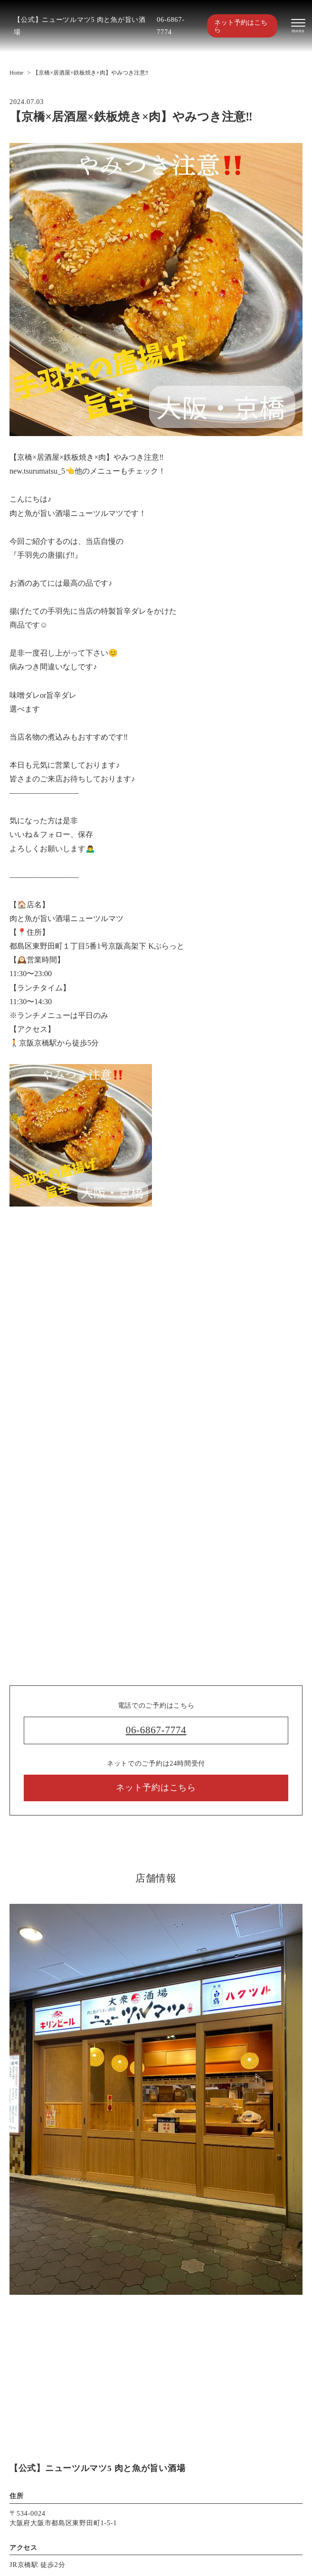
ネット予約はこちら (240, 26)
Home (16, 72)
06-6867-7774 (171, 26)
